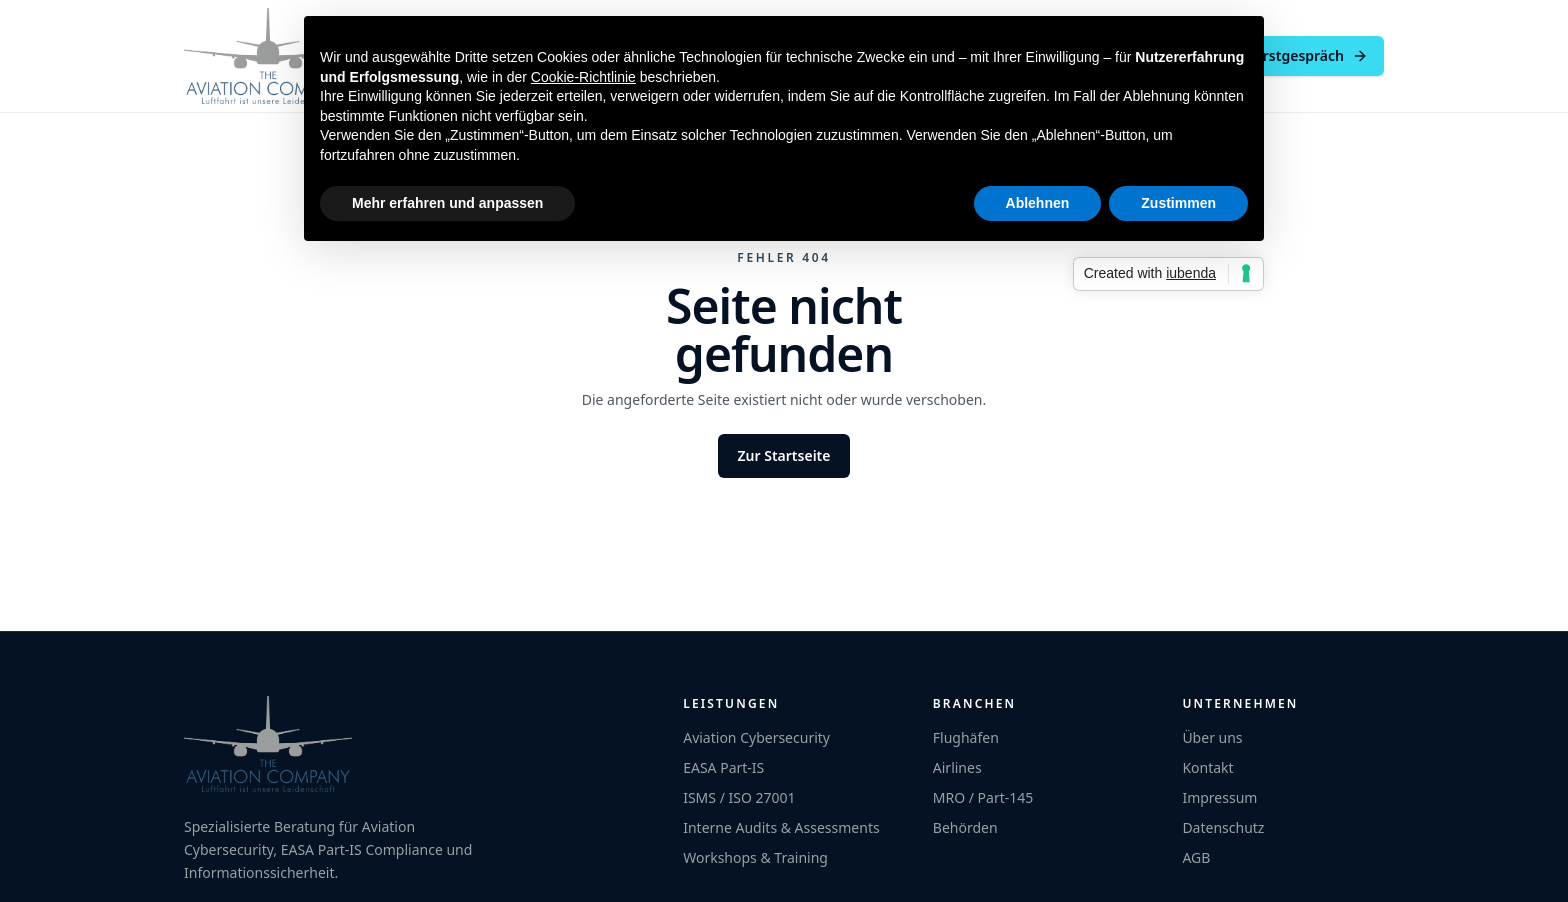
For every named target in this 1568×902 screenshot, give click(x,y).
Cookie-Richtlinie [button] (583, 77)
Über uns (1212, 737)
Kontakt (1207, 767)
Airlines (957, 767)
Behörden (965, 827)
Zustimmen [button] (1178, 203)
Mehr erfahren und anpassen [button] (447, 203)
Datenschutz (1223, 827)
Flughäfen (966, 737)
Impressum (1219, 797)
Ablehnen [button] (1038, 203)
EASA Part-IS (723, 767)
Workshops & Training (755, 857)
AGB (1196, 857)
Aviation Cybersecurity (756, 737)
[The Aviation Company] (268, 56)
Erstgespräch (1311, 55)
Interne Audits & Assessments (781, 827)
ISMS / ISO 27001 (739, 797)
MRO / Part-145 (983, 797)
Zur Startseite (784, 455)
